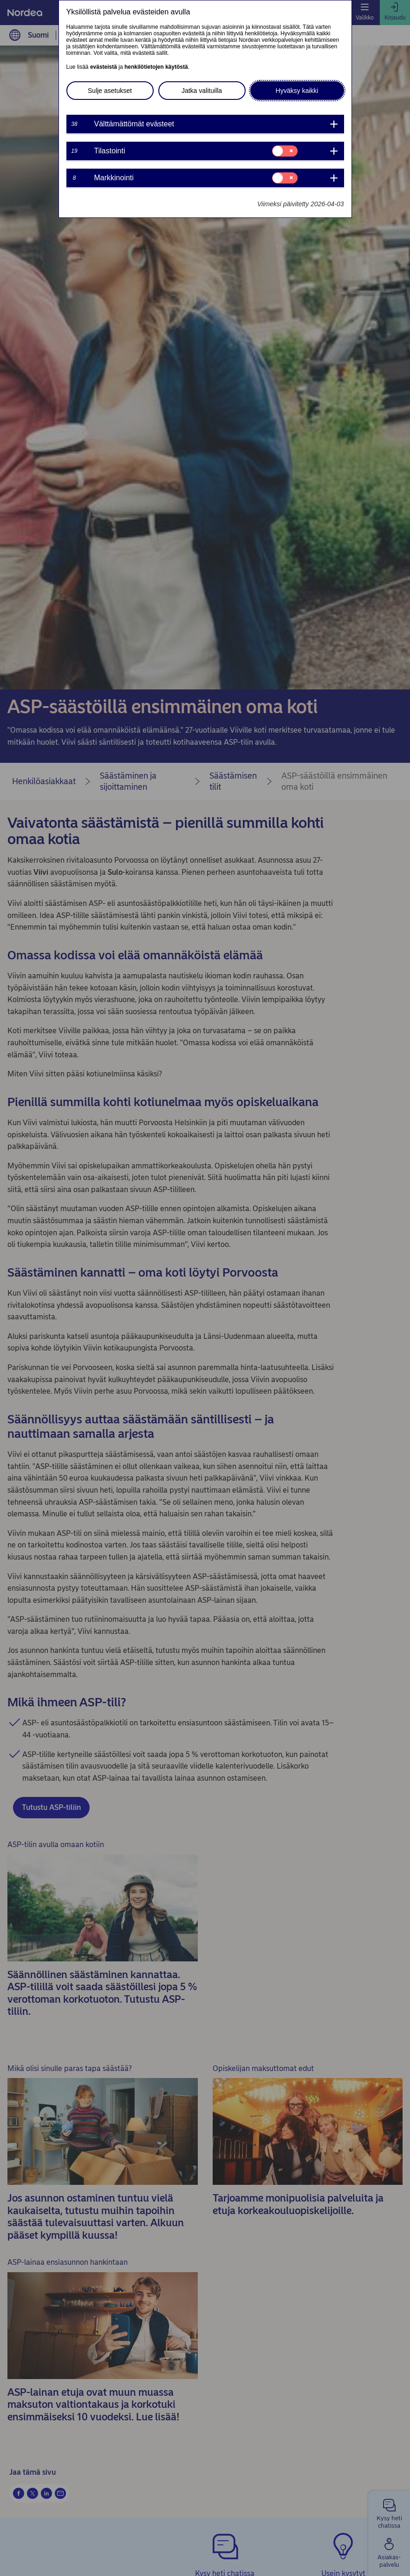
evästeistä (103, 67)
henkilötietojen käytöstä (156, 67)
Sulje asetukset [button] (110, 90)
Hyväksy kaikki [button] (297, 90)
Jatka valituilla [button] (202, 90)
